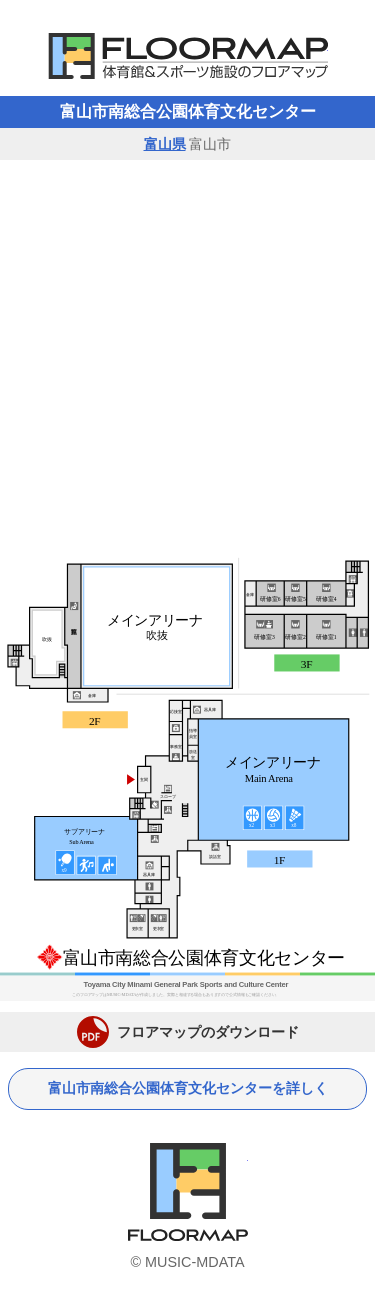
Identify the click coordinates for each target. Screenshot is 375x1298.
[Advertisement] (187, 357)
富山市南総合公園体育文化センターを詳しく (188, 1088)
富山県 (165, 144)
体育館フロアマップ (188, 56)
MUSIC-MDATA (194, 1262)
